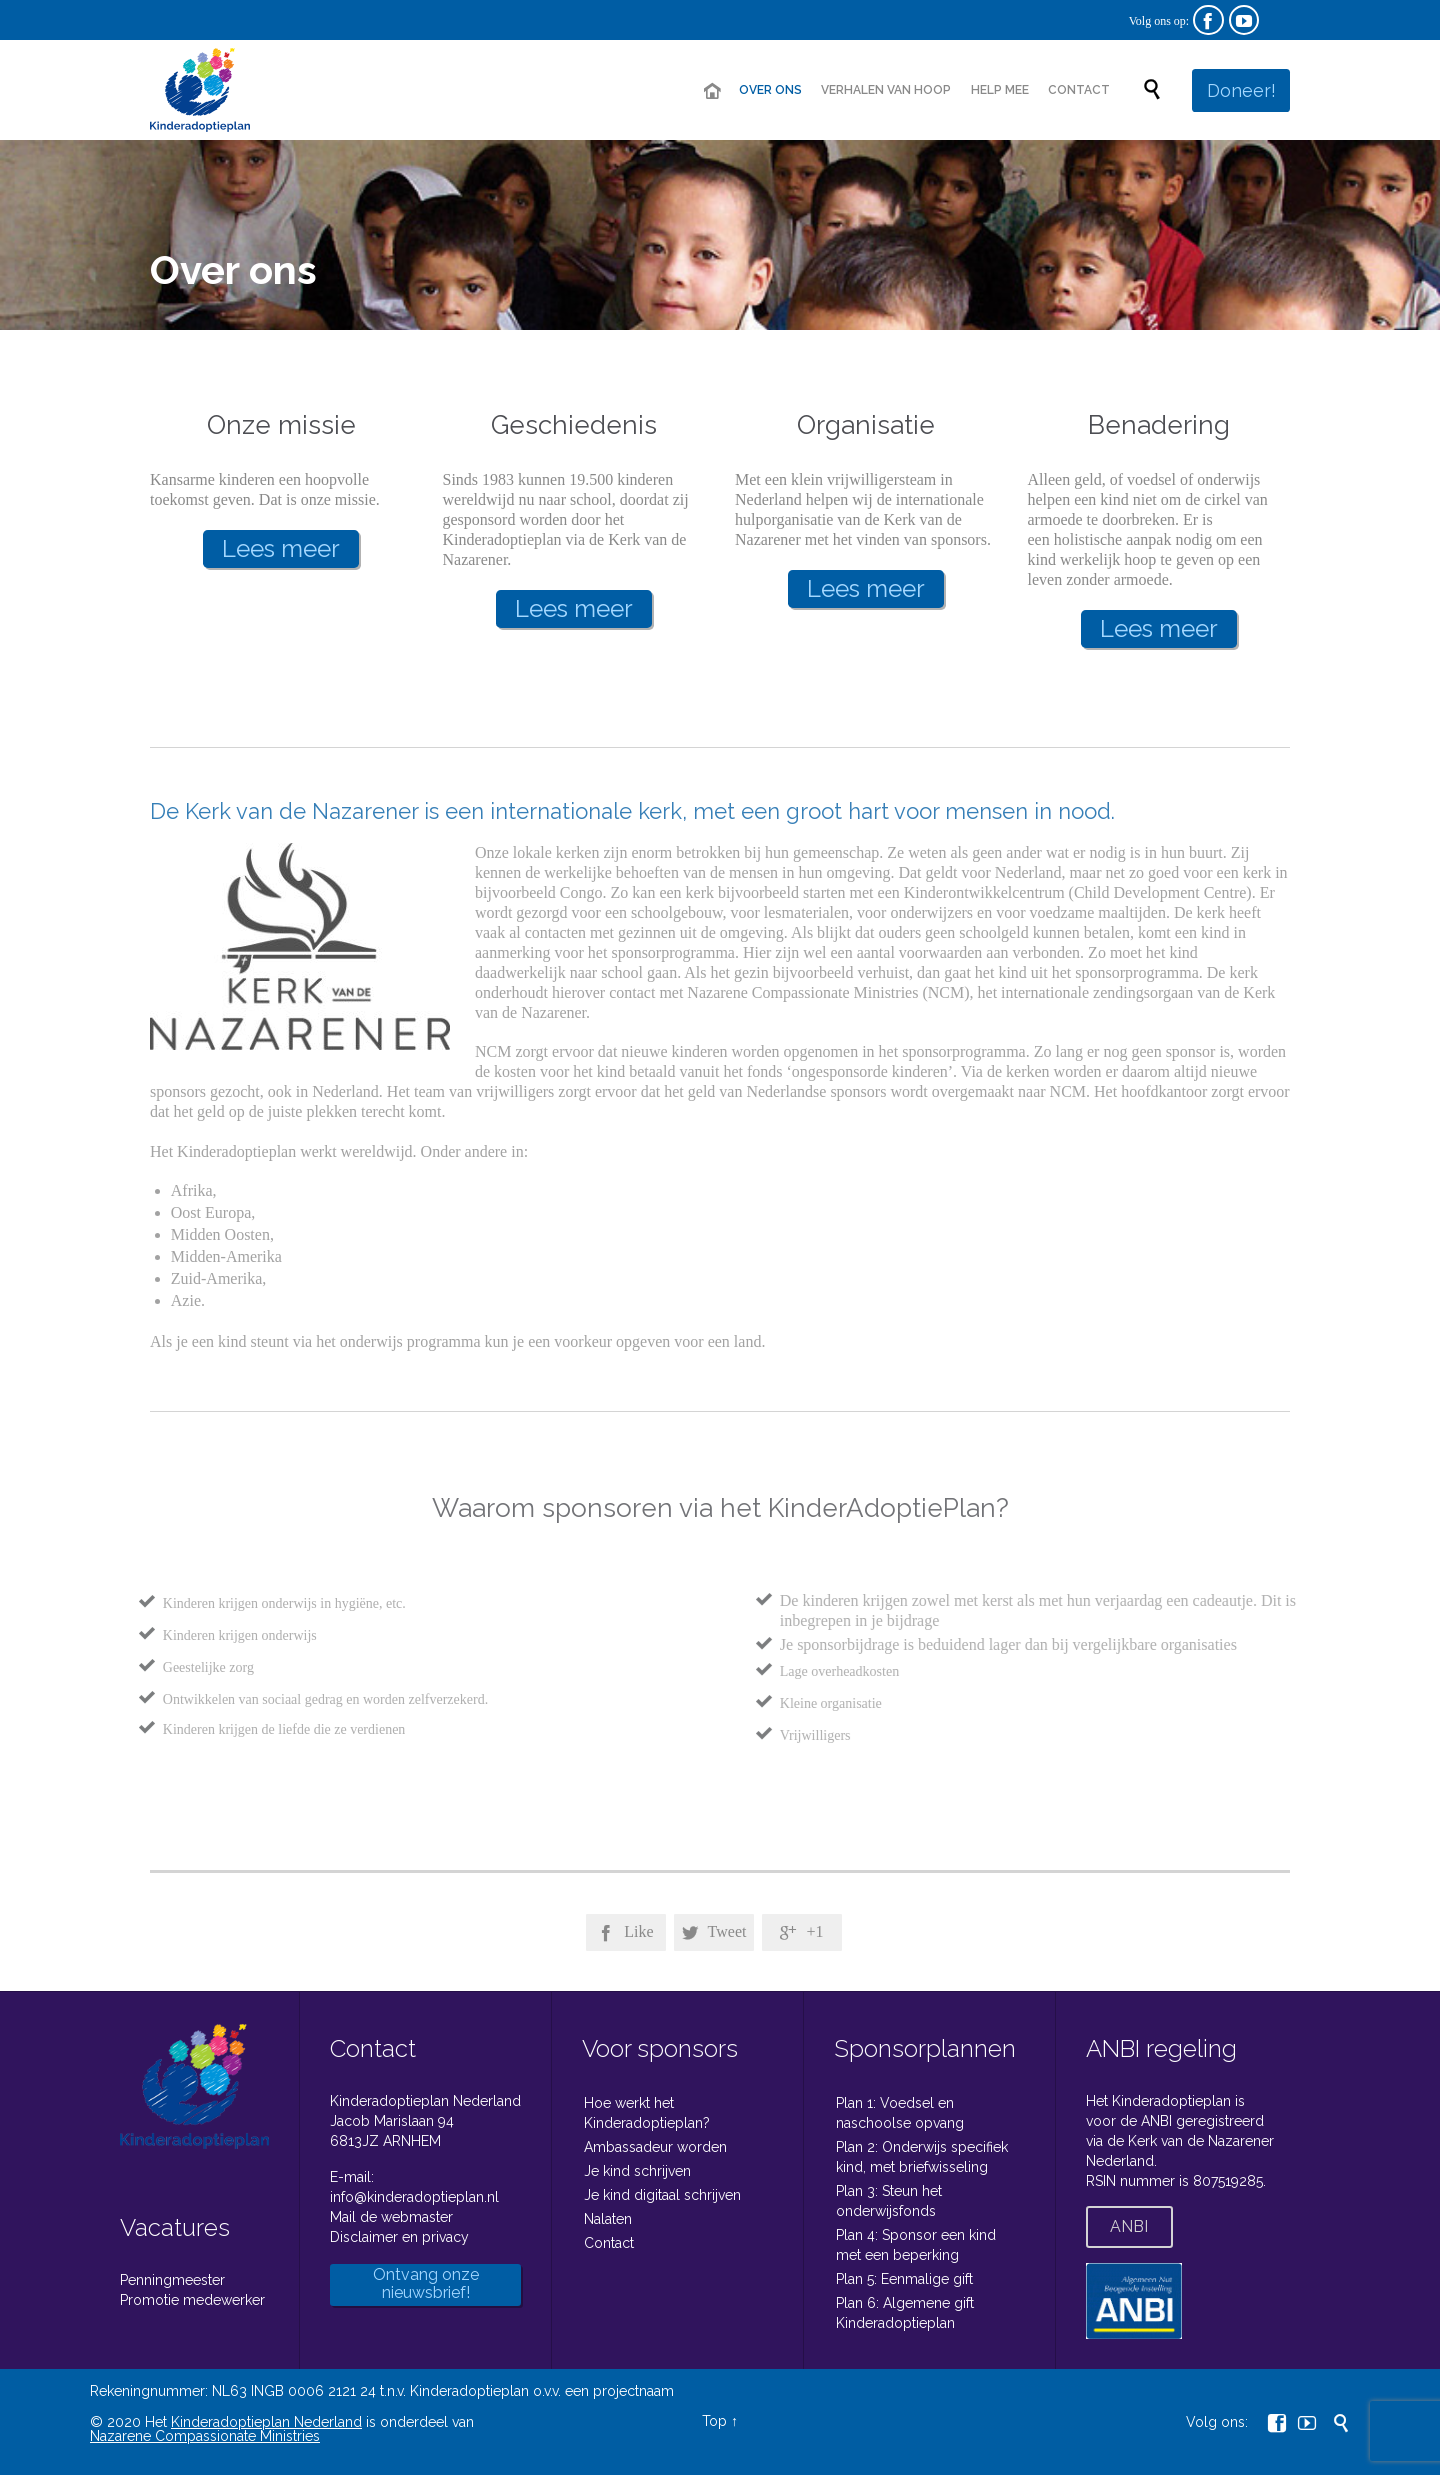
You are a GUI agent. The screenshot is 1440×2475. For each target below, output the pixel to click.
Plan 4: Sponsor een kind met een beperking (916, 2245)
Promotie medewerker (192, 2300)
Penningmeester (172, 2280)
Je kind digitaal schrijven (662, 2195)
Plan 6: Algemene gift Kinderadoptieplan (905, 2313)
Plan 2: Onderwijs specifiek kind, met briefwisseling (922, 2157)
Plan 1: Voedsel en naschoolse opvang (900, 2113)
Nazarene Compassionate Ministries (205, 2436)
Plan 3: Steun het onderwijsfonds (889, 2201)
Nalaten (608, 2219)
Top (714, 2421)
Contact (609, 2243)
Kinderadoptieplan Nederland (266, 2422)
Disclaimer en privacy (399, 2237)
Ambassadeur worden (655, 2147)
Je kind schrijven (637, 2171)
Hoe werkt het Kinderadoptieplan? (647, 2113)
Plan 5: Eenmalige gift (904, 2279)
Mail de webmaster (391, 2217)
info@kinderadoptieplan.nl (414, 2197)
